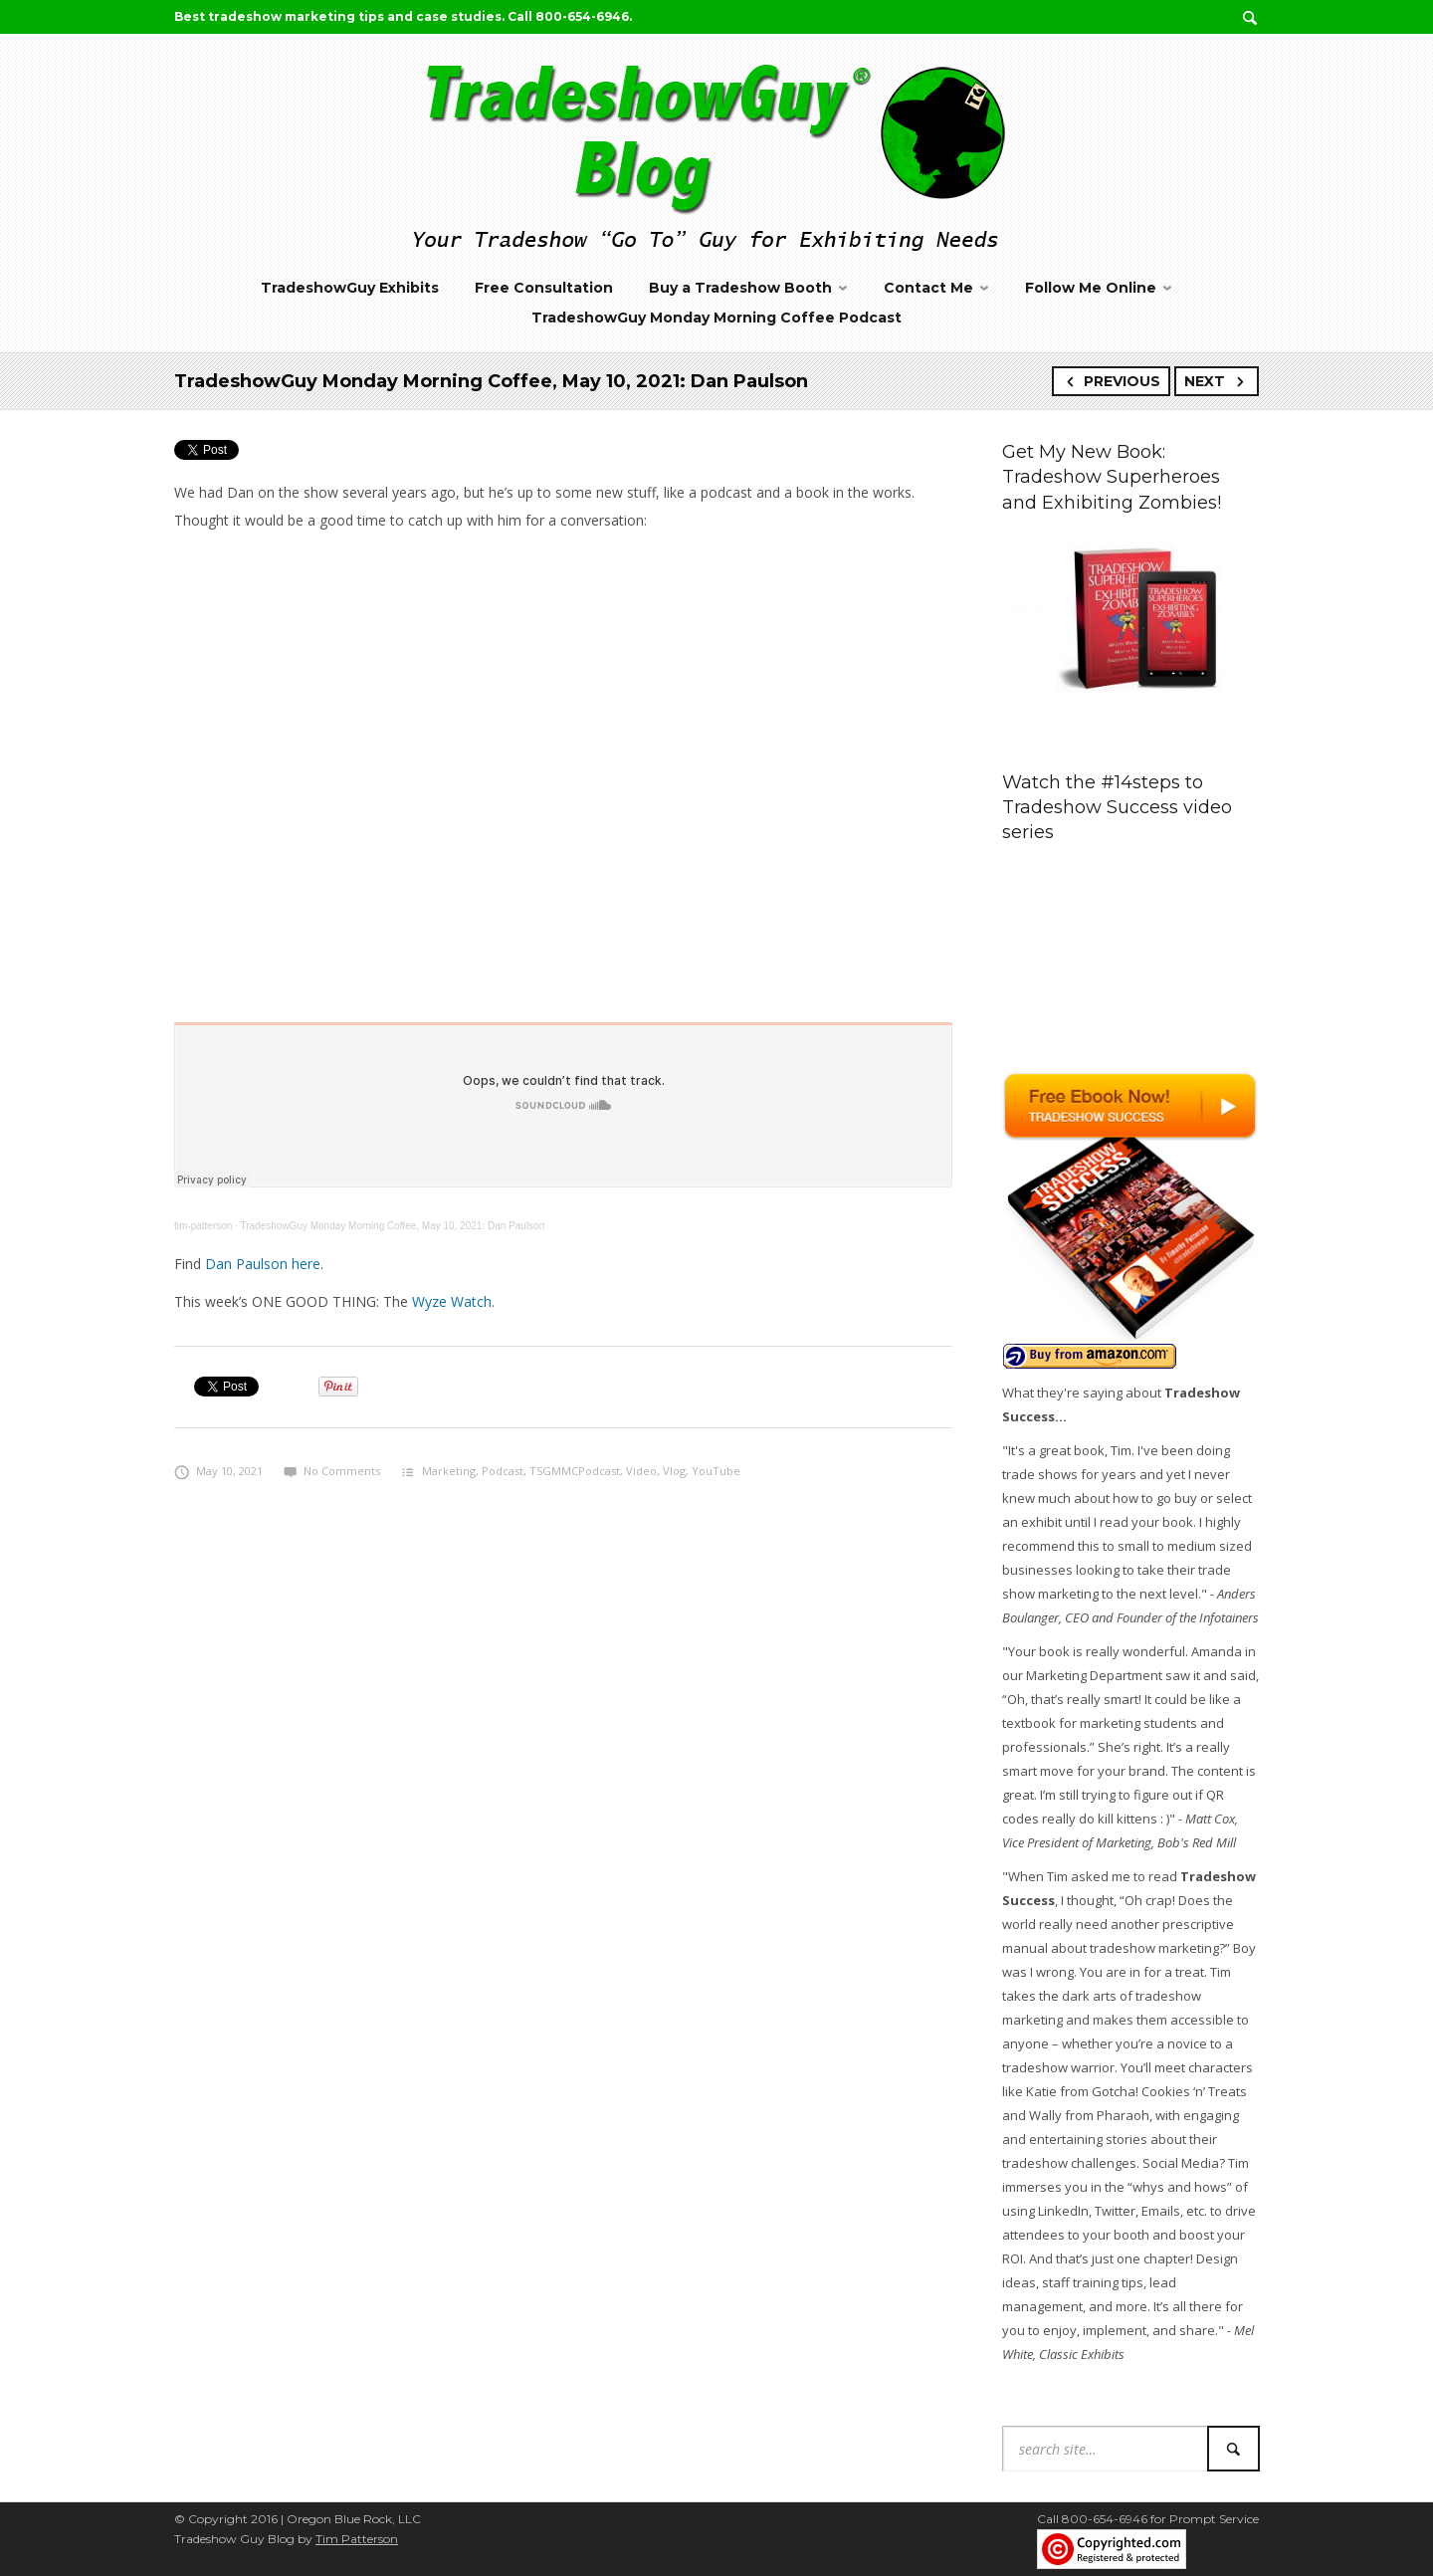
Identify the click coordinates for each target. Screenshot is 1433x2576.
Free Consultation (544, 288)
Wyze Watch (452, 1301)
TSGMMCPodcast (574, 1470)
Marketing (449, 1470)
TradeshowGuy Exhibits (350, 288)
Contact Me (928, 288)
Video (641, 1470)
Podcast (502, 1470)
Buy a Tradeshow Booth (740, 288)
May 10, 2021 (218, 1470)
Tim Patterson (356, 2538)
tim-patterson (203, 1225)
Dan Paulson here (262, 1263)
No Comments (332, 1470)
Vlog (674, 1470)
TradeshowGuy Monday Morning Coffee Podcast (716, 317)
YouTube (716, 1470)
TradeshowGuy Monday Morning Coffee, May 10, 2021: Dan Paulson (393, 1225)
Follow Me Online (1090, 288)
